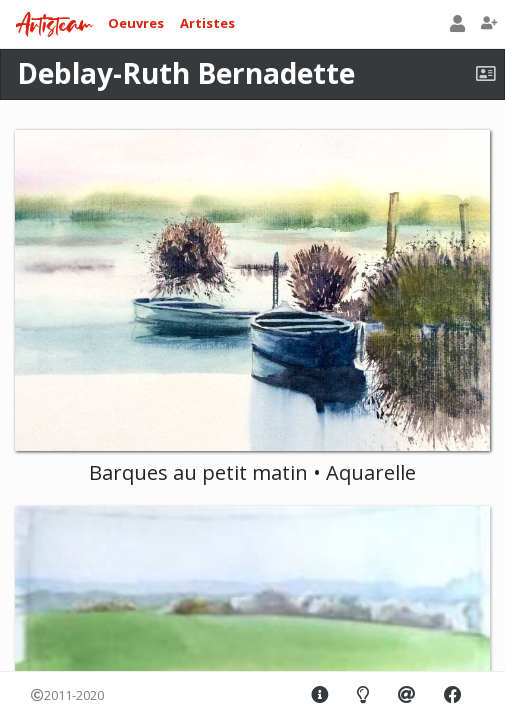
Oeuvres (136, 23)
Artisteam (54, 25)
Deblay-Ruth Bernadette (186, 73)
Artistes (207, 23)
